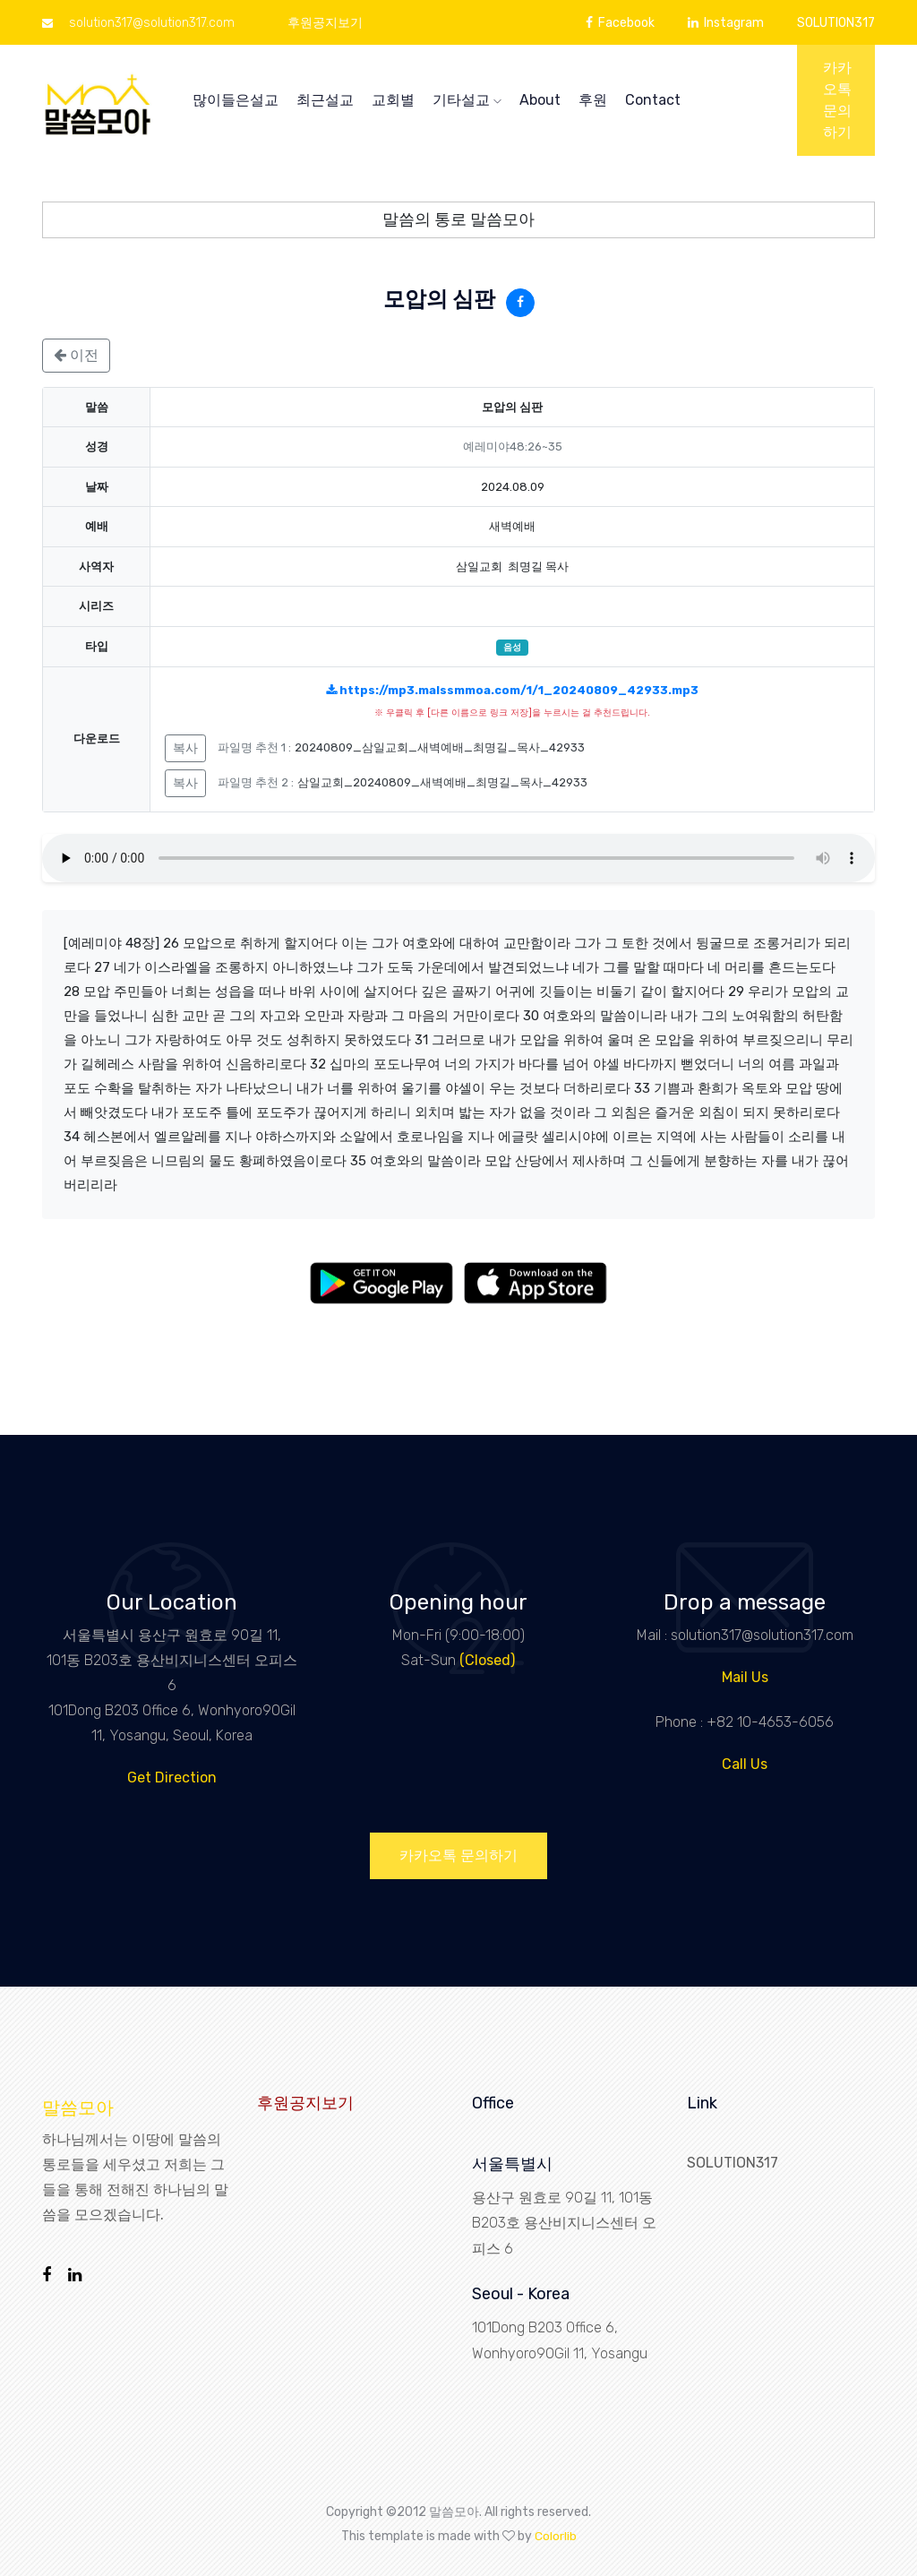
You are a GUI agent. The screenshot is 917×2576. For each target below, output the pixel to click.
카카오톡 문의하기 (837, 100)
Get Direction (172, 1777)
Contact (653, 99)
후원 (592, 99)
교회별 (393, 99)
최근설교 (325, 99)
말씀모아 (78, 2107)
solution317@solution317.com (138, 22)
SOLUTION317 (836, 22)
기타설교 (467, 99)
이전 (76, 355)
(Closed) (487, 1660)
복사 (185, 748)
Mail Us (745, 1677)
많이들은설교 (236, 99)
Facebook (620, 22)
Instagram (726, 22)
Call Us (744, 1764)
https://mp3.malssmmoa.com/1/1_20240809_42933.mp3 (512, 690)
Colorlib (556, 2535)
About (540, 99)
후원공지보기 (325, 22)
